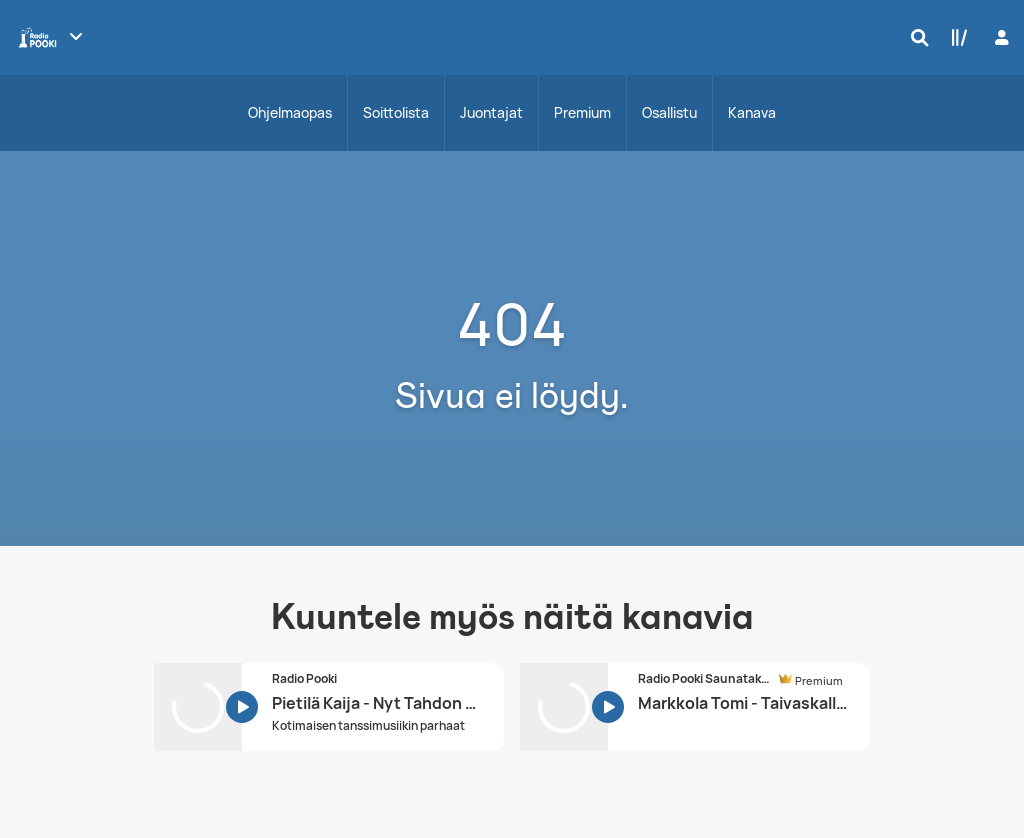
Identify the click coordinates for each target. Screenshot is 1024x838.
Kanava (752, 112)
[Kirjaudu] (999, 37)
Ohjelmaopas (290, 112)
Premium (582, 112)
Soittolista (396, 112)
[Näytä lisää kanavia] (76, 36)
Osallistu (669, 112)
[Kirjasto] (955, 37)
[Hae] (915, 37)
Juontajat (491, 112)
